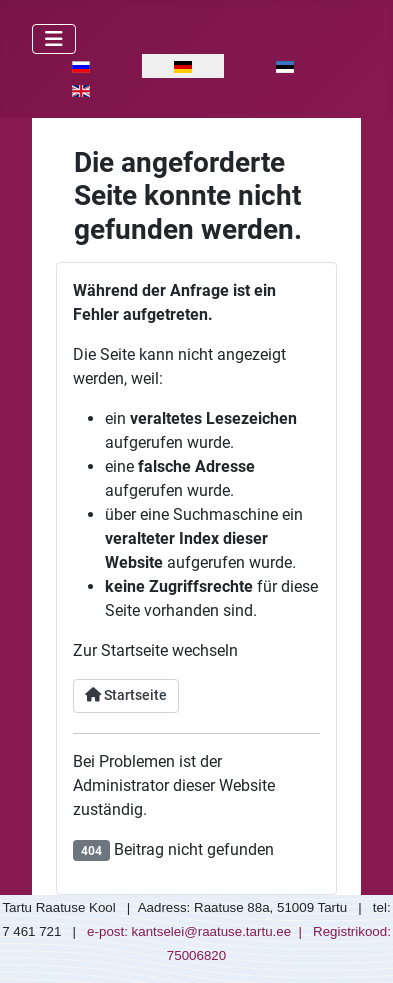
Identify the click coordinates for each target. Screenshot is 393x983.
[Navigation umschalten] (54, 39)
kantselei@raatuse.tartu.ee (212, 931)
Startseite (126, 695)
